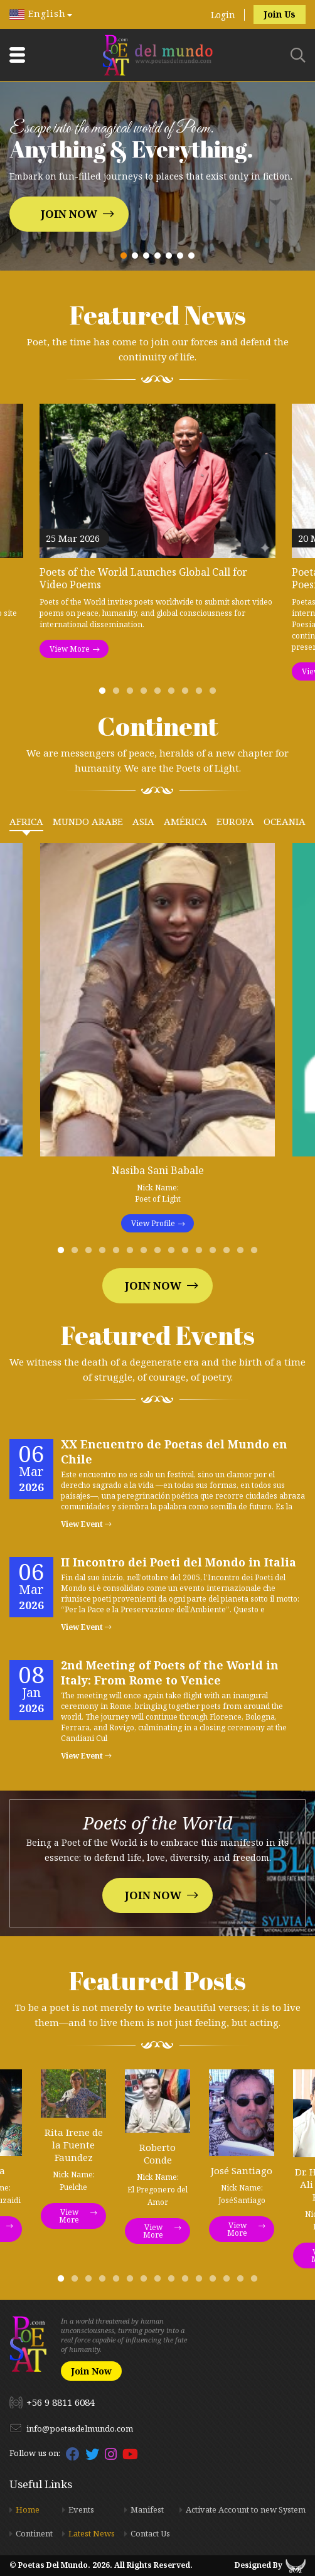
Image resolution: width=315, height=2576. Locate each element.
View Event (86, 1524)
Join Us (280, 14)
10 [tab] (187, 1253)
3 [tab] (132, 693)
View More (70, 649)
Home (28, 2509)
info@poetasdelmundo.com (79, 2428)
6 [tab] (174, 693)
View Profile (153, 1223)
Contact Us (150, 2533)
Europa (235, 821)
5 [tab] (160, 693)
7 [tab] (187, 693)
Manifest (147, 2509)
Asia (143, 821)
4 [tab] (146, 693)
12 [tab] (215, 1253)
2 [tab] (118, 693)
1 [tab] (105, 693)
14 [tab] (243, 1253)
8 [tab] (201, 693)
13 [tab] (229, 1253)
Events (81, 2509)
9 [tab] (215, 693)
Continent (34, 2533)
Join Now (69, 214)
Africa (26, 821)
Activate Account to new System (246, 2509)
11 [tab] (201, 1253)
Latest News (91, 2533)
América (185, 821)
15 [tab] (256, 1253)
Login (223, 15)
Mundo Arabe (88, 821)
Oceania (285, 821)
